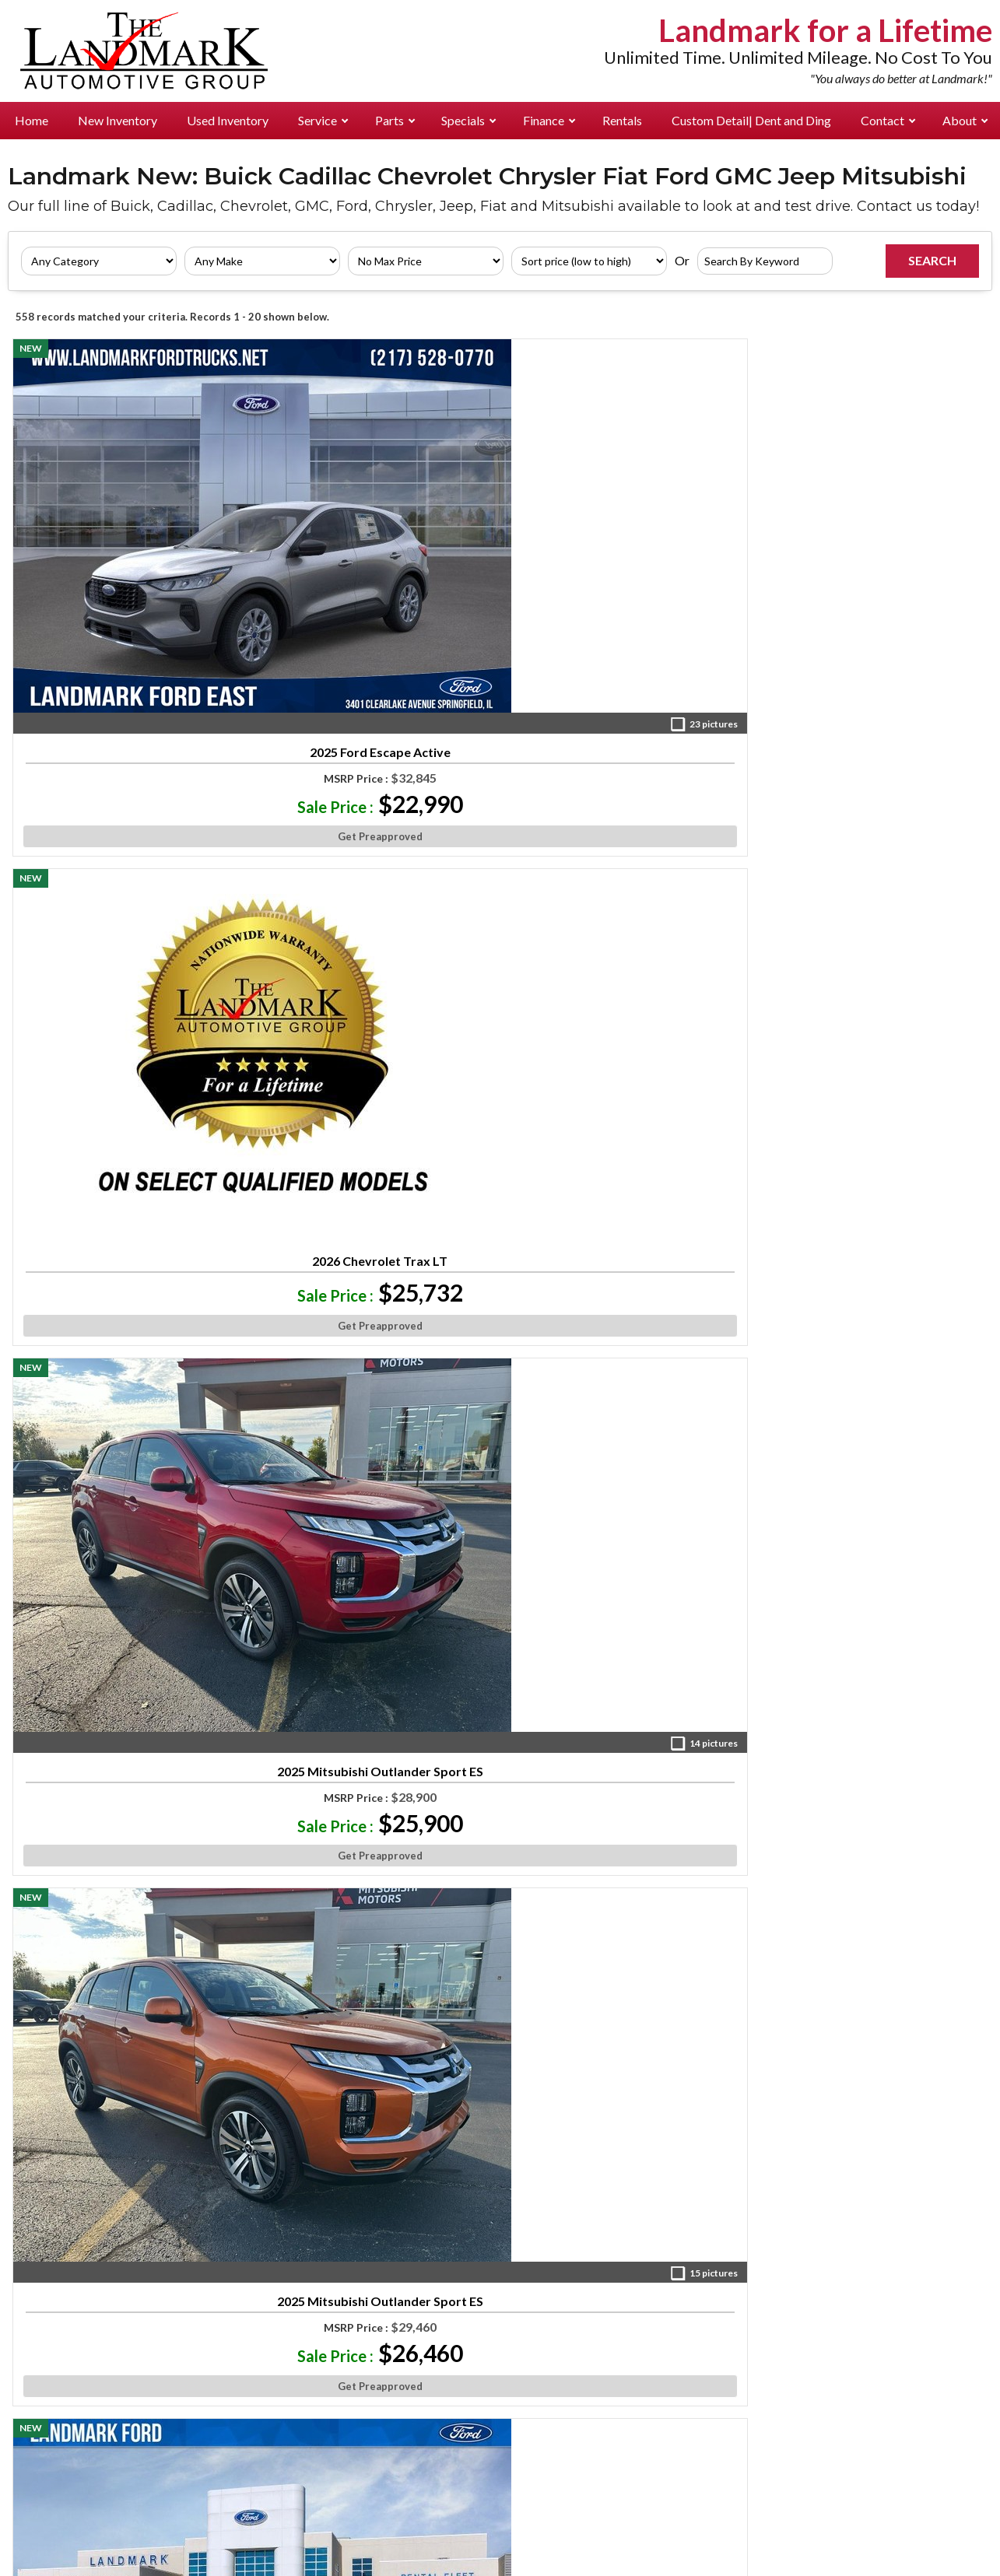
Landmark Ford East (197, 2284)
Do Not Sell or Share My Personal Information (631, 2529)
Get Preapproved (131, 648)
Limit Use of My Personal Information (879, 2529)
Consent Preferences (645, 2512)
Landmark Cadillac (195, 2377)
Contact (888, 120)
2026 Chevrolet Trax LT (376, 533)
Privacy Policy (449, 2512)
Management (884, 2266)
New (37, 2241)
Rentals (622, 120)
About (965, 120)
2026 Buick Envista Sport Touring (869, 1943)
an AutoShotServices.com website (870, 2512)
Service (323, 120)
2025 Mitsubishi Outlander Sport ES (623, 560)
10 (579, 2065)
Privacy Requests (441, 2529)
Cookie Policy (537, 2512)
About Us (872, 2241)
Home (31, 120)
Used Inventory (227, 120)
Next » (648, 2065)
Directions (878, 2292)
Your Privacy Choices (500, 2563)
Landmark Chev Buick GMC (215, 2309)
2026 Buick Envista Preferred (869, 901)
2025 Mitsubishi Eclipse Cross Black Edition (869, 1255)
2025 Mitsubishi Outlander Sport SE (131, 1602)
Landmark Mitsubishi (199, 2402)
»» (608, 2065)
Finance (549, 120)
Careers (868, 2317)
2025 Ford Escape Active (131, 554)
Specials (468, 120)
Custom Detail (751, 120)
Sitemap (739, 2512)
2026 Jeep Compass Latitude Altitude (376, 1255)
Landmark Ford (359, 2241)
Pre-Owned (56, 2266)
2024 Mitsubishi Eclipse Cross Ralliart (377, 907)
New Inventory (117, 120)
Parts (395, 120)
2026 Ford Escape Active (131, 901)
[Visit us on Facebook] (591, 2132)
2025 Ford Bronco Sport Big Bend (623, 907)
